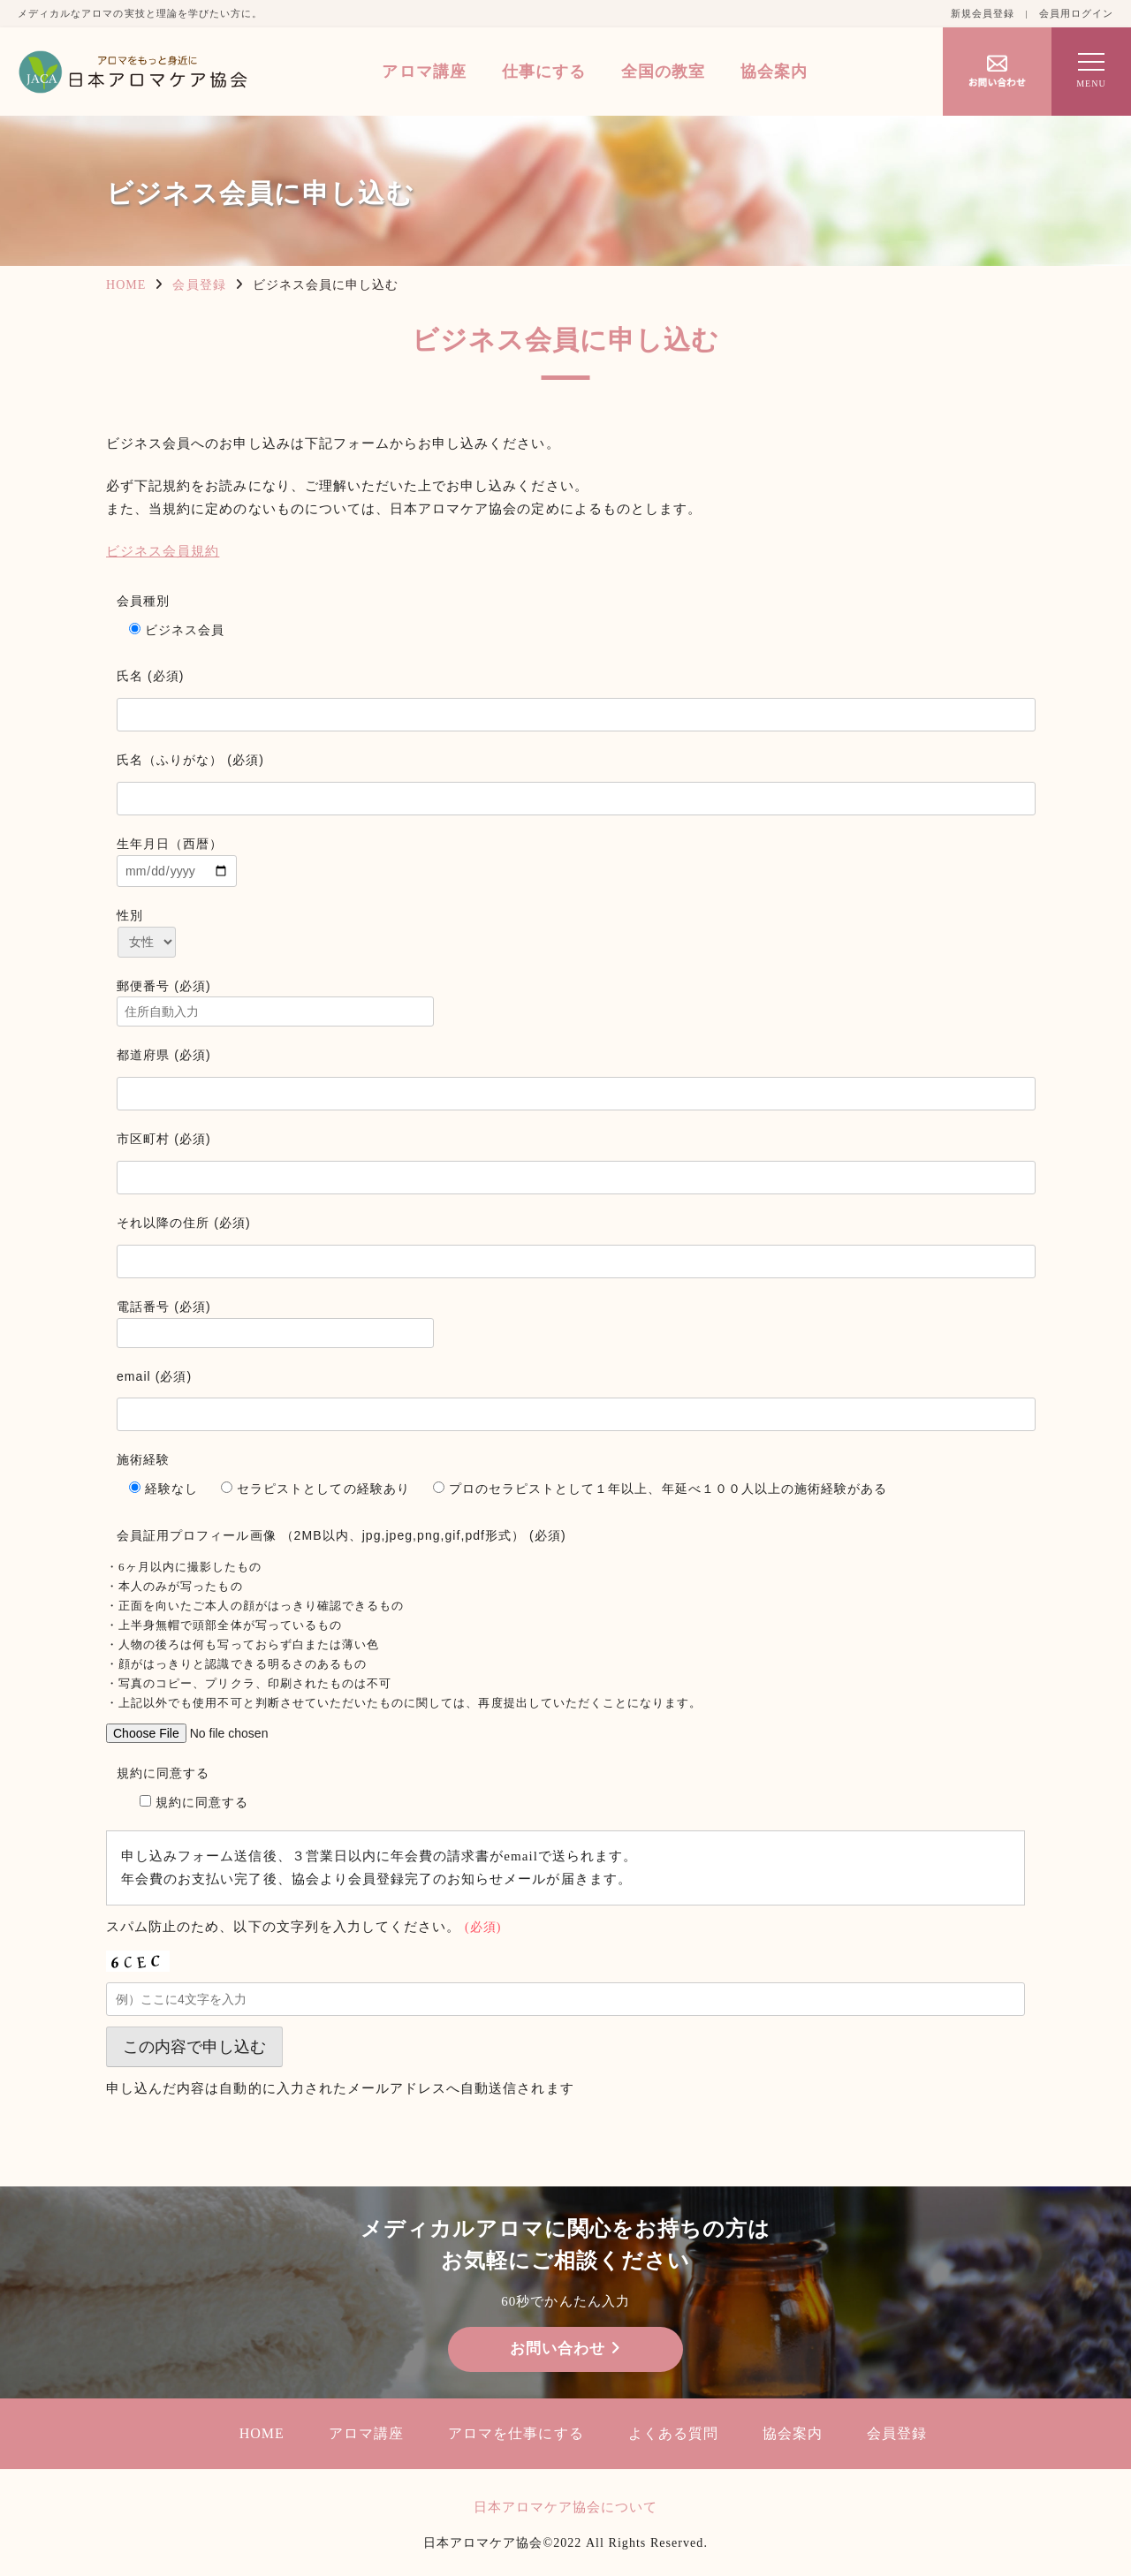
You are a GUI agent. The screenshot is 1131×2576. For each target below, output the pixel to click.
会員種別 (143, 601)
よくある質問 (673, 2433)
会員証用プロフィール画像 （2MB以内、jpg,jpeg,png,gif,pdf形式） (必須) (341, 1535)
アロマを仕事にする (515, 2433)
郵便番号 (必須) (576, 1003)
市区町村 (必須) (164, 1139)
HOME (126, 285)
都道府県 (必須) (164, 1055)
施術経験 (143, 1459)
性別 (130, 915)
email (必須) (154, 1376)
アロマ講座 (424, 71)
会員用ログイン (1076, 13)
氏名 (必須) (151, 676)
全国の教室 (663, 71)
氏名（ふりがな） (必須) (190, 760)
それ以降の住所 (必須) (184, 1223)
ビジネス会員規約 (162, 551)
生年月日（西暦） (576, 862)
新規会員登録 (982, 13)
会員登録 (198, 285)
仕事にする (544, 71)
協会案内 (774, 71)
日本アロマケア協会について (566, 2507)
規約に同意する (576, 1793)
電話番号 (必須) (576, 1323)
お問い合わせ (565, 2348)
